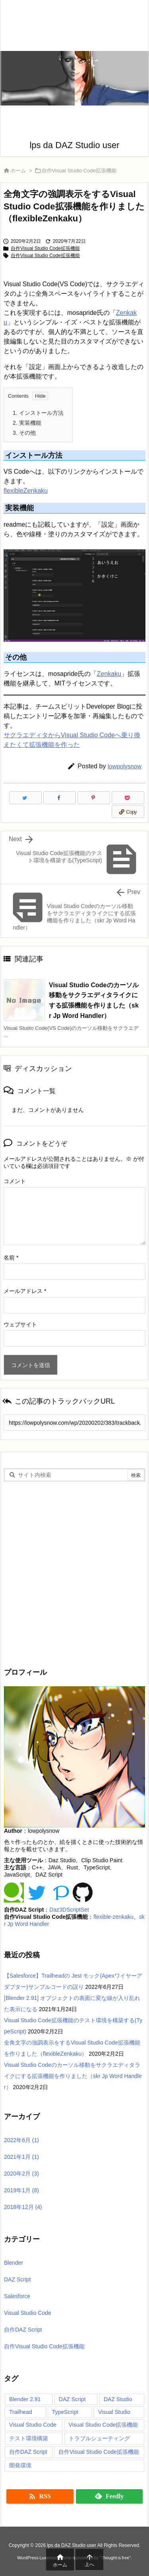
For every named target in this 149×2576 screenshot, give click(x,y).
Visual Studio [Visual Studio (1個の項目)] (114, 2412)
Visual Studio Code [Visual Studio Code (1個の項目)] (32, 2425)
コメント (15, 1181)
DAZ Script (17, 2279)
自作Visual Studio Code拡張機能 (79, 171)
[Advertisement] (74, 1572)
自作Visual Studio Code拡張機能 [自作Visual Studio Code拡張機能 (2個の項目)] (98, 2452)
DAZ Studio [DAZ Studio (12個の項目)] (118, 2399)
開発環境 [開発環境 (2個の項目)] (20, 2465)
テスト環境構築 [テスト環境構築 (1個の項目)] (28, 2438)
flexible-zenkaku (113, 1917)
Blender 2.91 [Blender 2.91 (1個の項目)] (25, 2399)
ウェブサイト (20, 1324)
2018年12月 (23, 2207)
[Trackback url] (74, 1422)
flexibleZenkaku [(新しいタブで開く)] (26, 490)
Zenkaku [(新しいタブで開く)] (109, 673)
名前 (11, 1257)
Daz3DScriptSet (69, 1909)
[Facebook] (59, 797)
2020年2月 (21, 2173)
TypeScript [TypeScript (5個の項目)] (65, 2412)
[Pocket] (128, 797)
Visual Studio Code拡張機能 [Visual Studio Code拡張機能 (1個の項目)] (103, 2425)
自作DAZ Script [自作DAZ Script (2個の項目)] (28, 2452)
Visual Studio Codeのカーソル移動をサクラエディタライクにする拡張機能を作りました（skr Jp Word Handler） (73, 2076)
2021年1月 (21, 2157)
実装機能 (27, 423)
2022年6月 (21, 2140)
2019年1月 (21, 2190)
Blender (13, 2263)
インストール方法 (38, 413)
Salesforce (17, 2296)
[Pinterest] (93, 797)
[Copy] (128, 811)
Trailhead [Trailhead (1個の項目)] (20, 2412)
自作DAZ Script (23, 2329)
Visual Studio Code (27, 2313)
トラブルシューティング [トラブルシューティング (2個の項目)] (99, 2438)
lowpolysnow (124, 766)
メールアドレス (25, 1291)
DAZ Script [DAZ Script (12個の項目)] (72, 2399)
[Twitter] (25, 797)
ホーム (18, 171)
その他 (24, 433)
